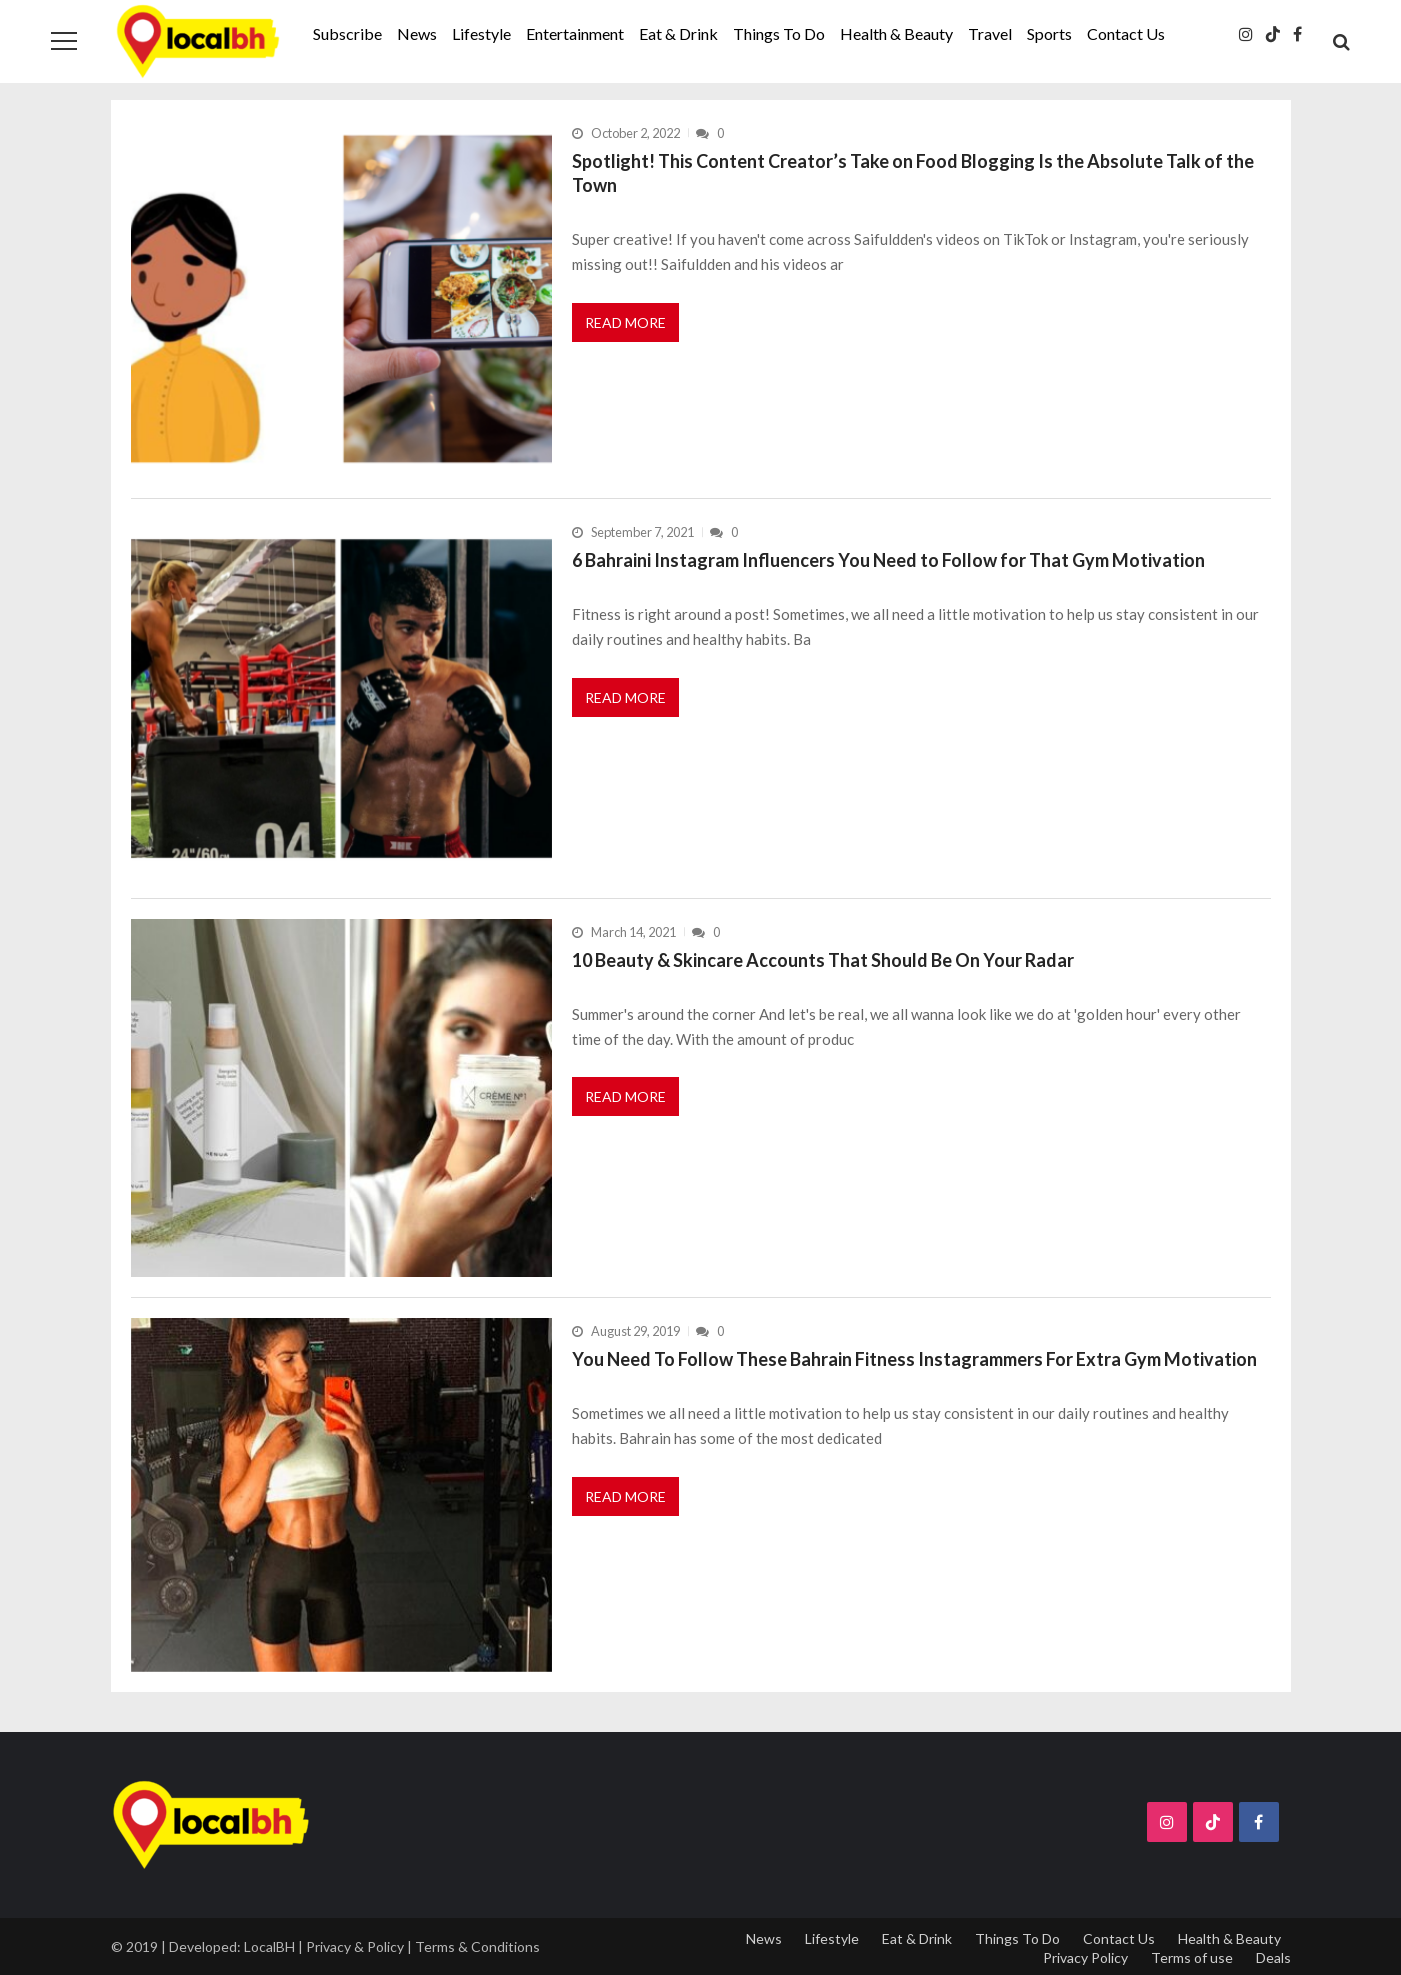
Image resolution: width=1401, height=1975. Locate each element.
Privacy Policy (1085, 1957)
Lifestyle (481, 33)
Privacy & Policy (355, 1946)
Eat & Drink (678, 33)
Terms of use (1192, 1957)
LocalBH (269, 1946)
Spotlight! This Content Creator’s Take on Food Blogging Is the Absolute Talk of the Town (913, 173)
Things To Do (779, 33)
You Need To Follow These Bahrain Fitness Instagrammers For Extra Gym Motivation (914, 1359)
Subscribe (347, 33)
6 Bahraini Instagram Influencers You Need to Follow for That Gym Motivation (888, 560)
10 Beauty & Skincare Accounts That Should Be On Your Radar (823, 960)
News (417, 33)
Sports (1049, 33)
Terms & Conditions (477, 1946)
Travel (990, 33)
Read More (625, 322)
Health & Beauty (896, 33)
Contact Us (1126, 33)
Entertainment (575, 33)
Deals (1273, 1957)
